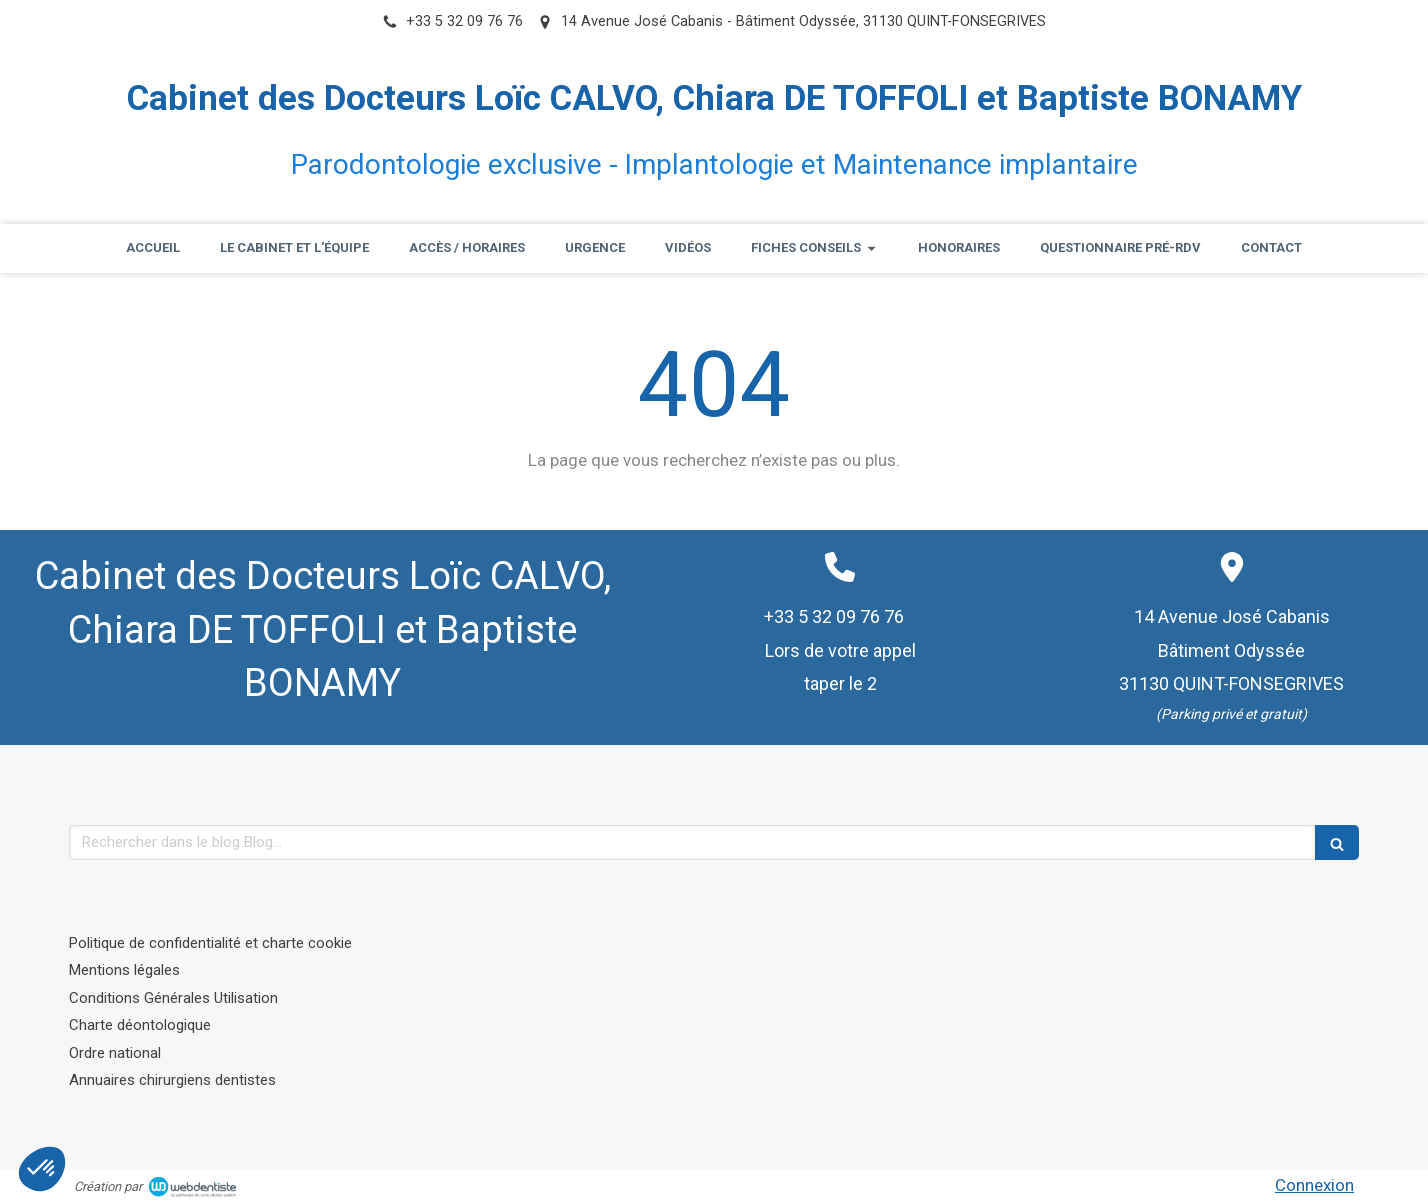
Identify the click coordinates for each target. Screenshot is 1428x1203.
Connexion (1314, 1185)
